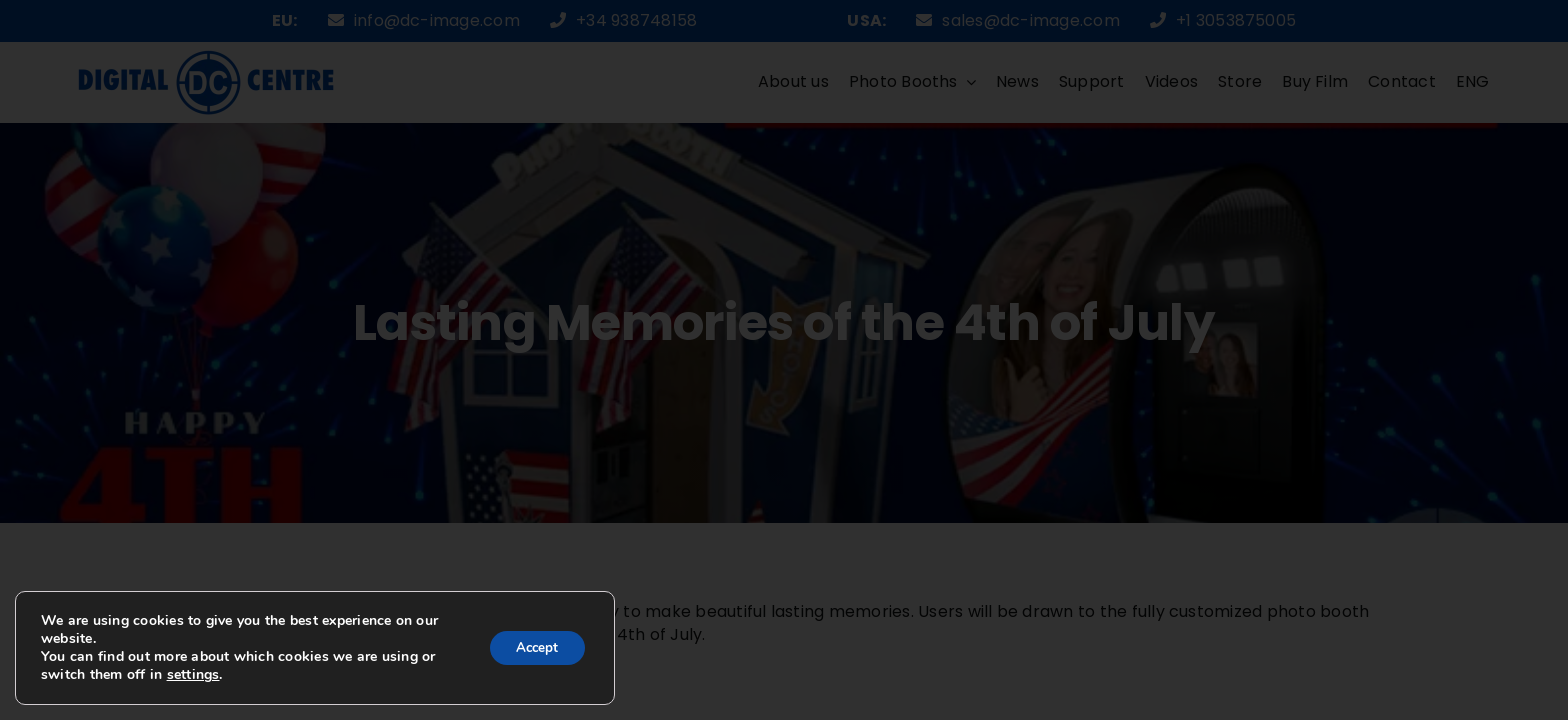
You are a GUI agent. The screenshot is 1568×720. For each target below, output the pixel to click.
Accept (533, 647)
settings (210, 675)
